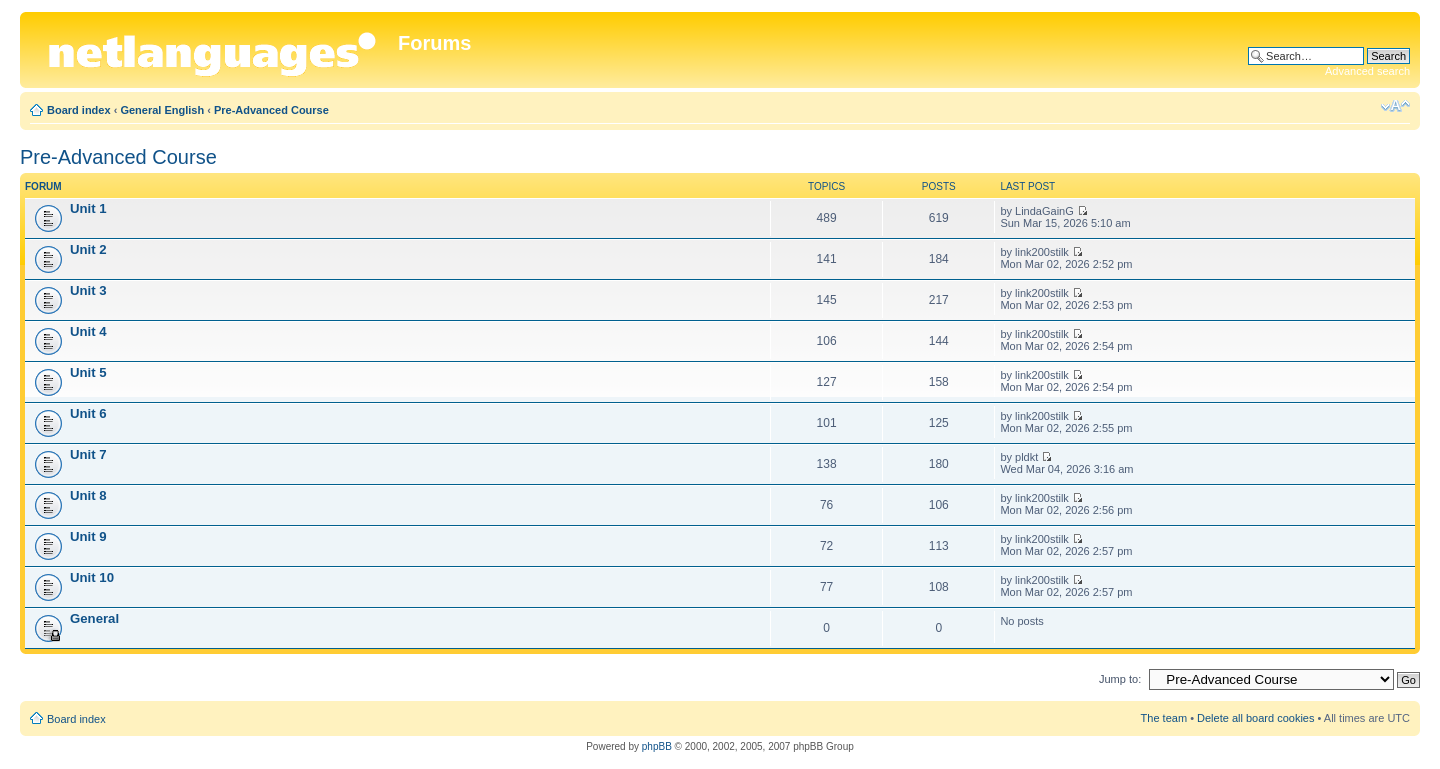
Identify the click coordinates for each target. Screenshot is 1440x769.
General (94, 618)
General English (162, 110)
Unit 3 (88, 290)
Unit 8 (88, 495)
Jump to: (1120, 679)
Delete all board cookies (1255, 718)
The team (1164, 718)
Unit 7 (88, 454)
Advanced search (1367, 71)
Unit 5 (88, 372)
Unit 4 (88, 331)
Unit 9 (88, 536)
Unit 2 (88, 249)
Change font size (1395, 106)
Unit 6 (88, 413)
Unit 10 (92, 577)
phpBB (657, 746)
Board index (79, 110)
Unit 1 (88, 208)
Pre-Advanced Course (271, 110)
